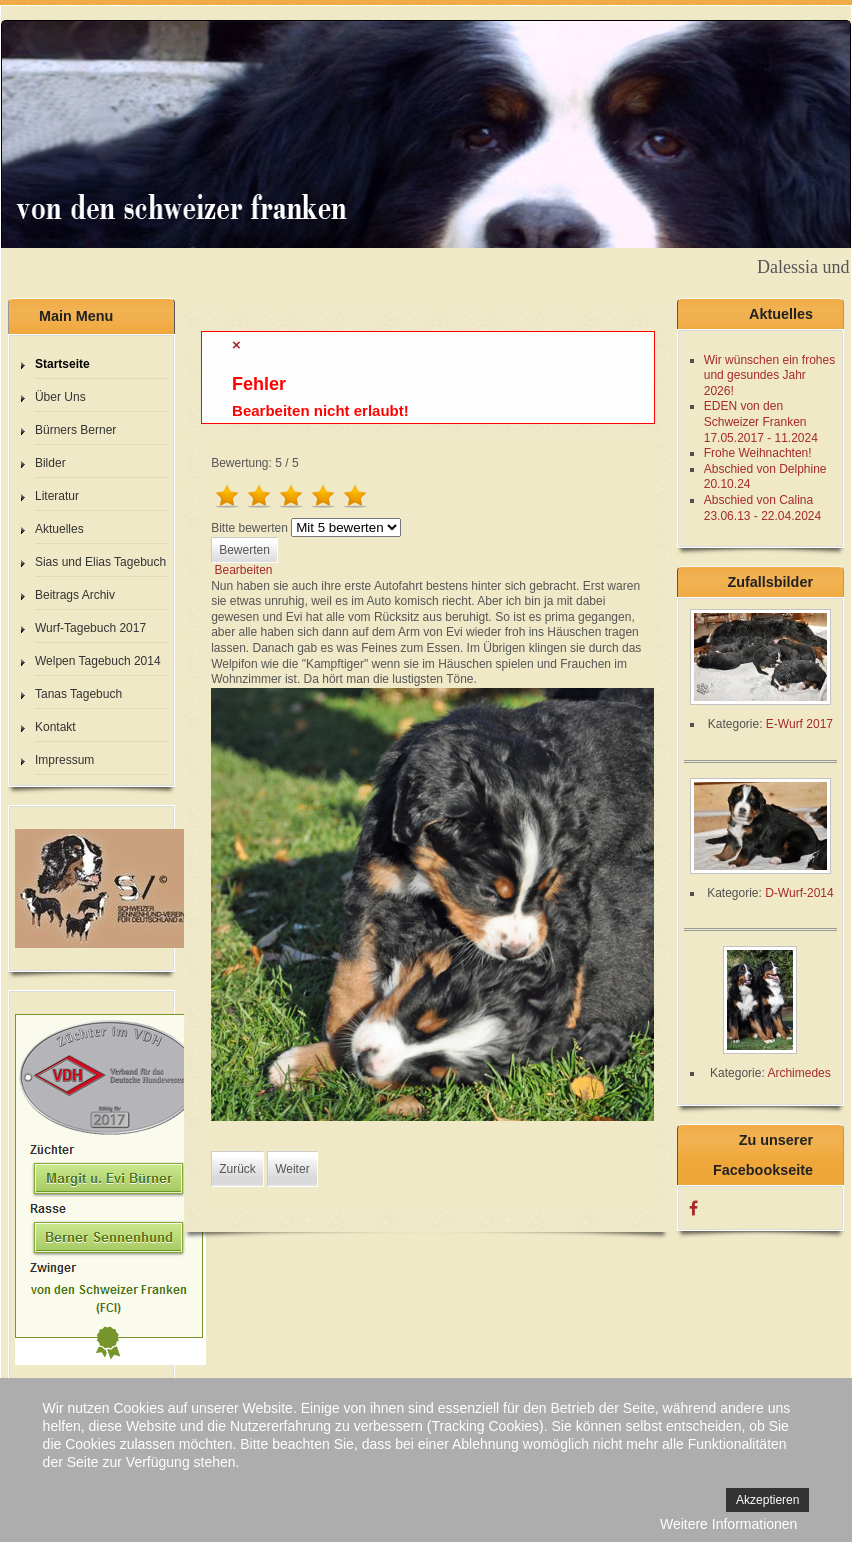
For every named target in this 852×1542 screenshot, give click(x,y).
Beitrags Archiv (75, 595)
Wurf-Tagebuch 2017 (90, 628)
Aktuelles (59, 529)
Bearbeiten (243, 570)
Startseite (62, 364)
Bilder (50, 463)
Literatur (57, 496)
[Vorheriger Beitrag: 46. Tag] (237, 1169)
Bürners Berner (75, 430)
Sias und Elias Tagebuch (100, 562)
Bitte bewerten (249, 528)
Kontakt (55, 727)
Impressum (64, 760)
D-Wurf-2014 (799, 893)
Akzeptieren (767, 1500)
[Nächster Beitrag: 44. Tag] (292, 1169)
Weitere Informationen (728, 1524)
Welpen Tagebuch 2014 (98, 661)
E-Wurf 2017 (799, 724)
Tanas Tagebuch (78, 694)
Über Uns (60, 397)
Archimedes (798, 1073)
